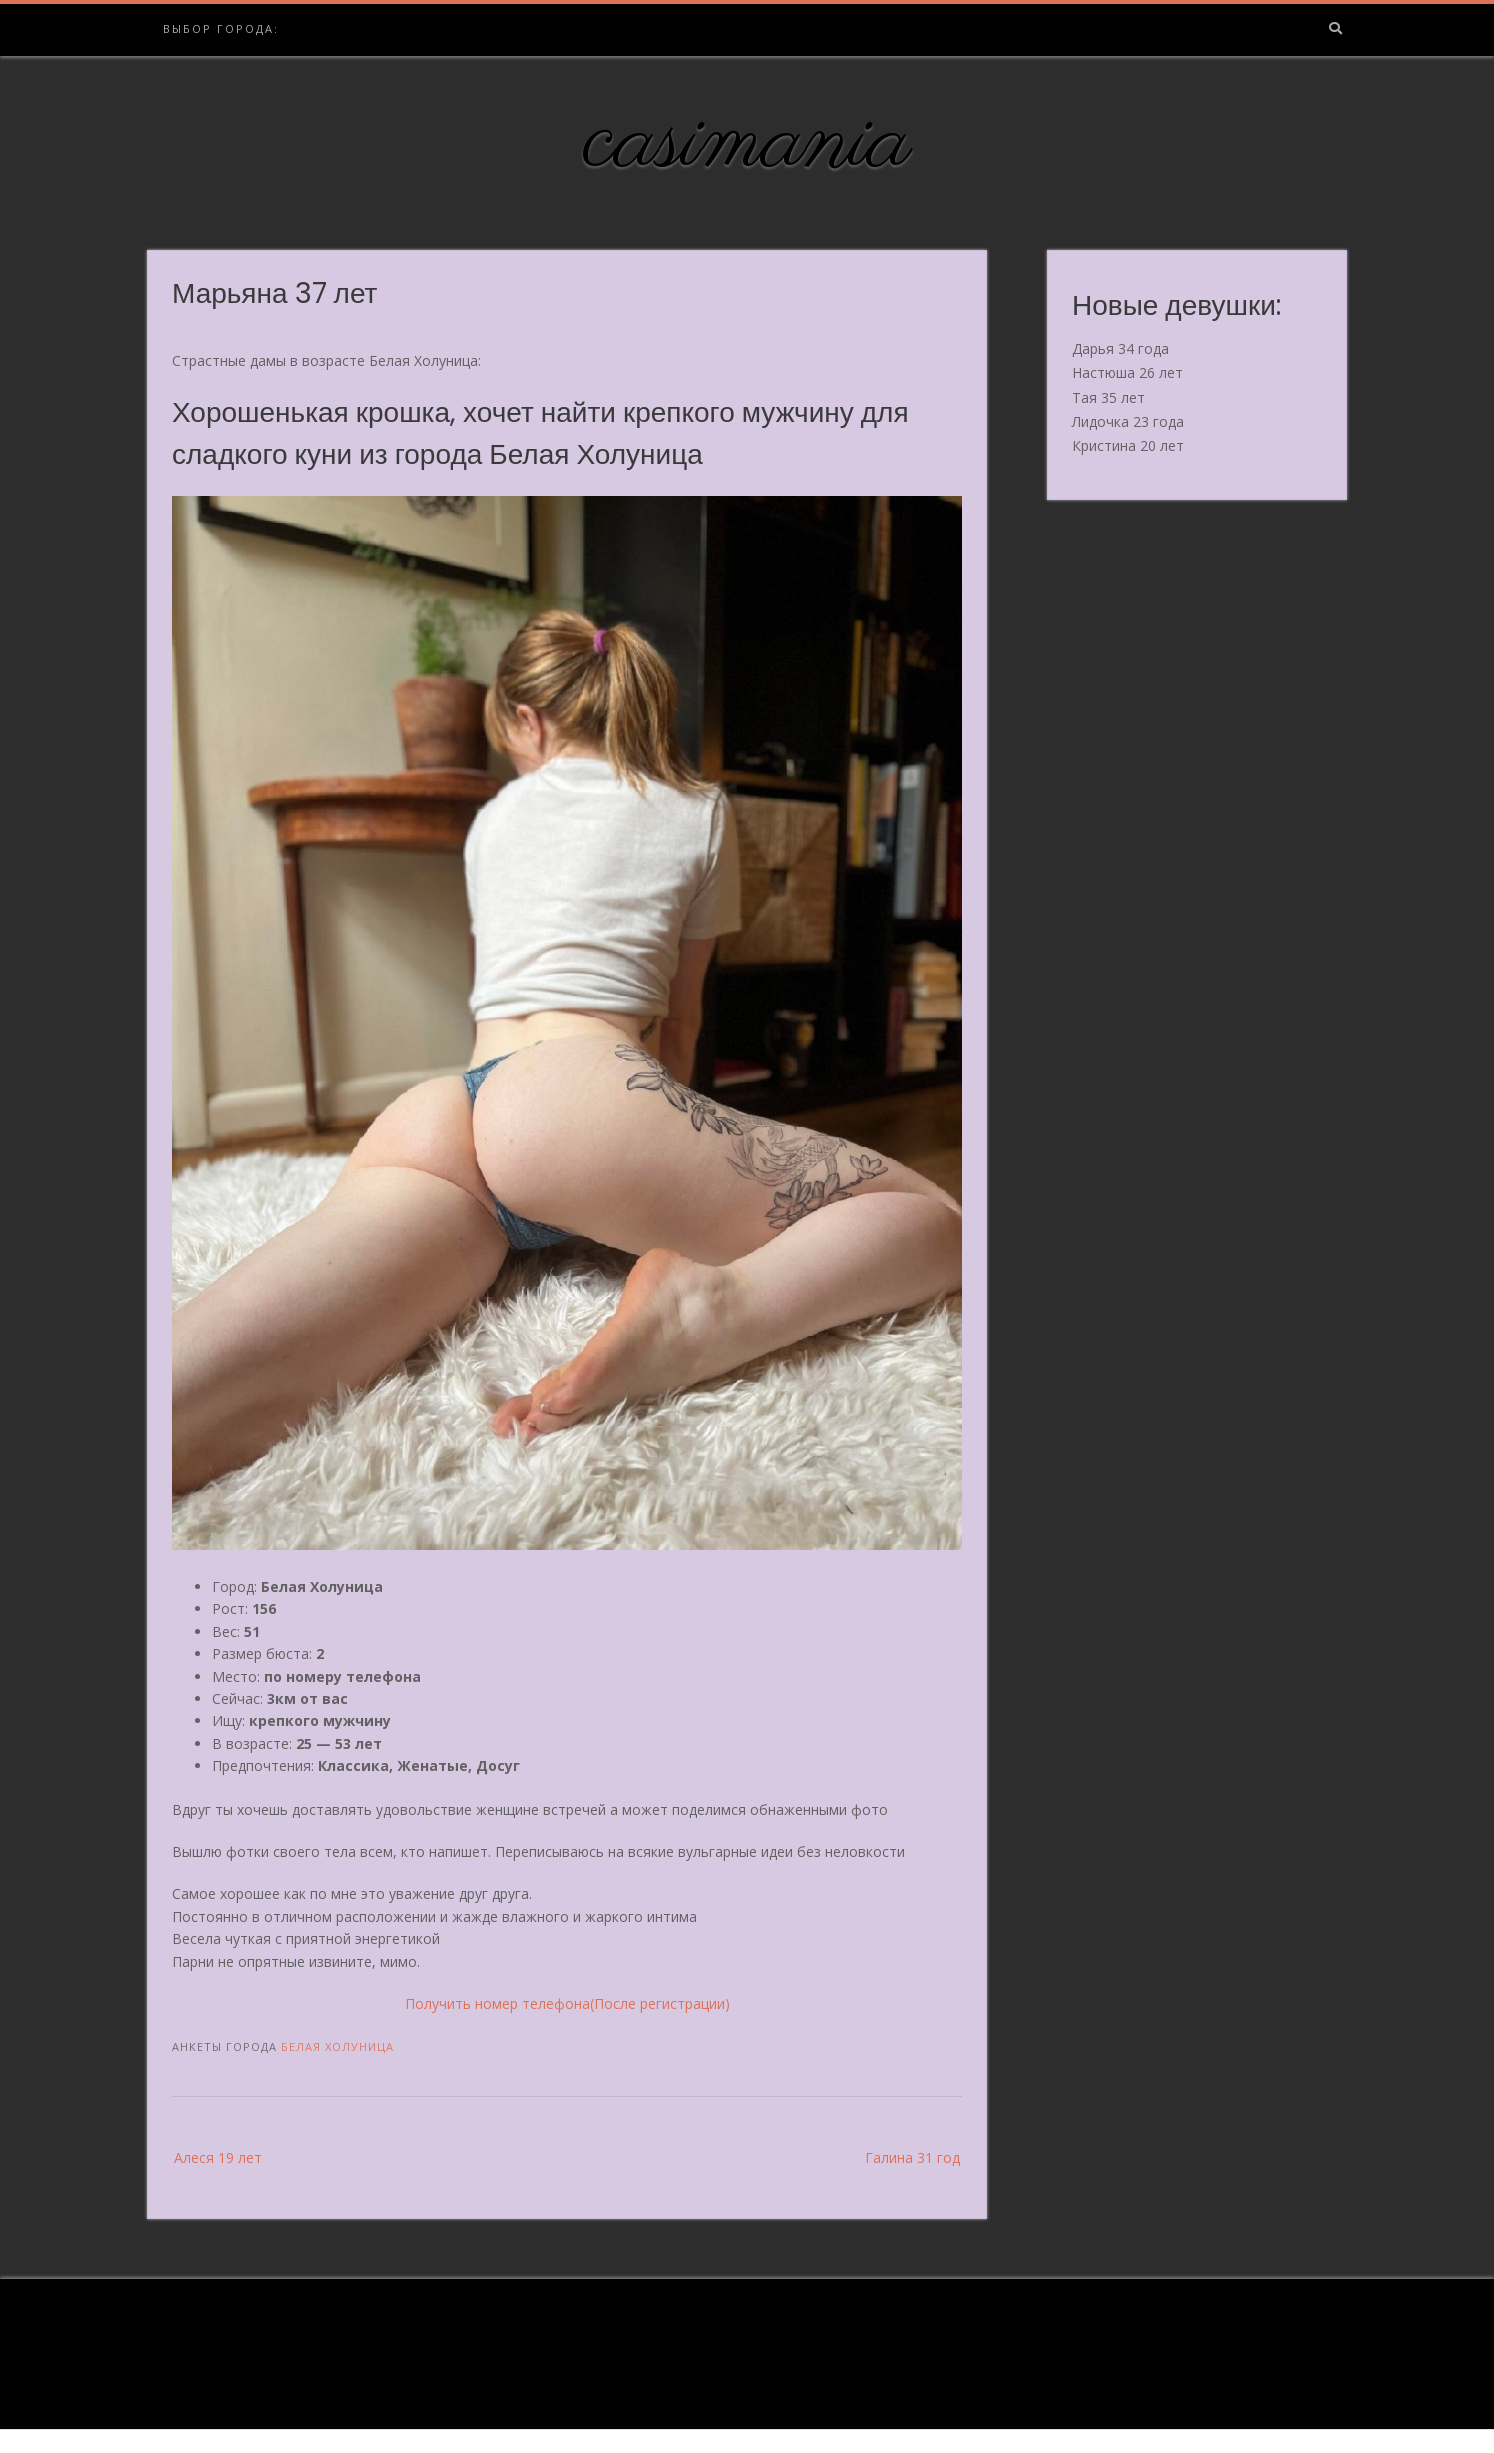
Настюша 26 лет (1127, 372)
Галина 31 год (912, 2157)
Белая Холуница (337, 2046)
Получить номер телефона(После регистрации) (567, 2003)
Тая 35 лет (1108, 397)
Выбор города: (221, 28)
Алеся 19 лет (218, 2157)
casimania (747, 143)
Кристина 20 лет (1128, 445)
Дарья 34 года (1120, 348)
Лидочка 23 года (1128, 421)
